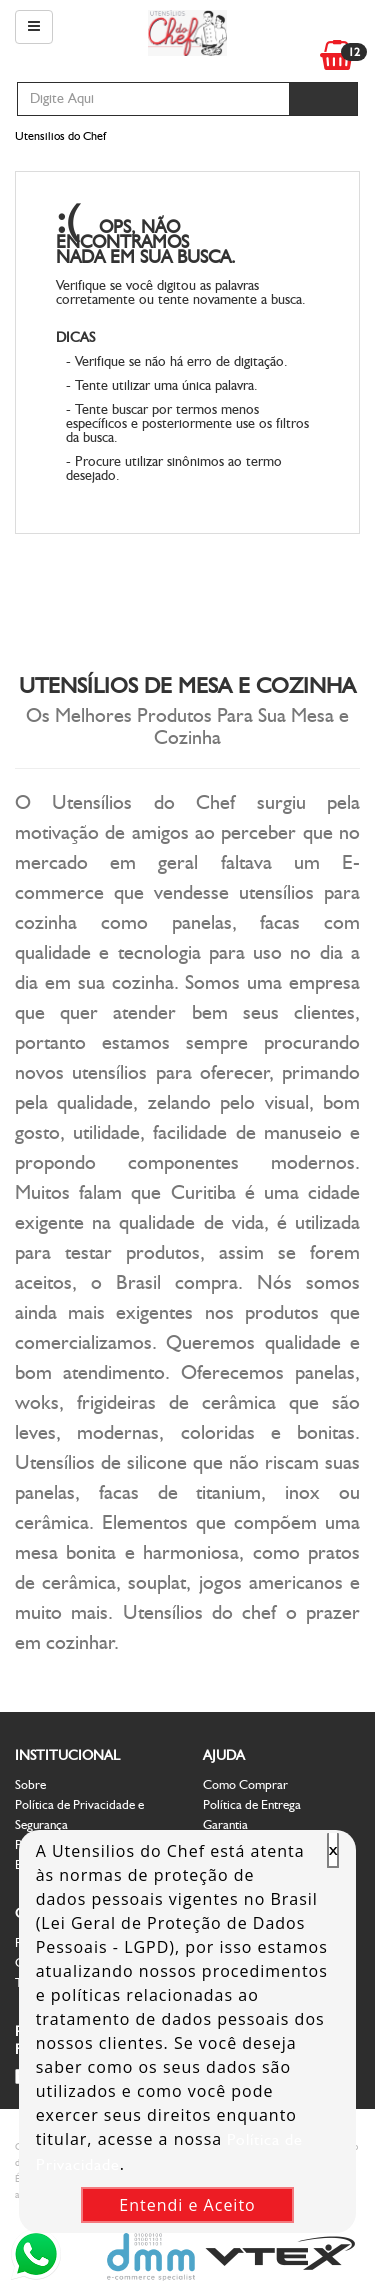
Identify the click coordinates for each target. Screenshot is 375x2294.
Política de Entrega (252, 1804)
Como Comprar (245, 1784)
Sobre (30, 1784)
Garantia (225, 1824)
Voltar (266, 231)
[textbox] (153, 99)
